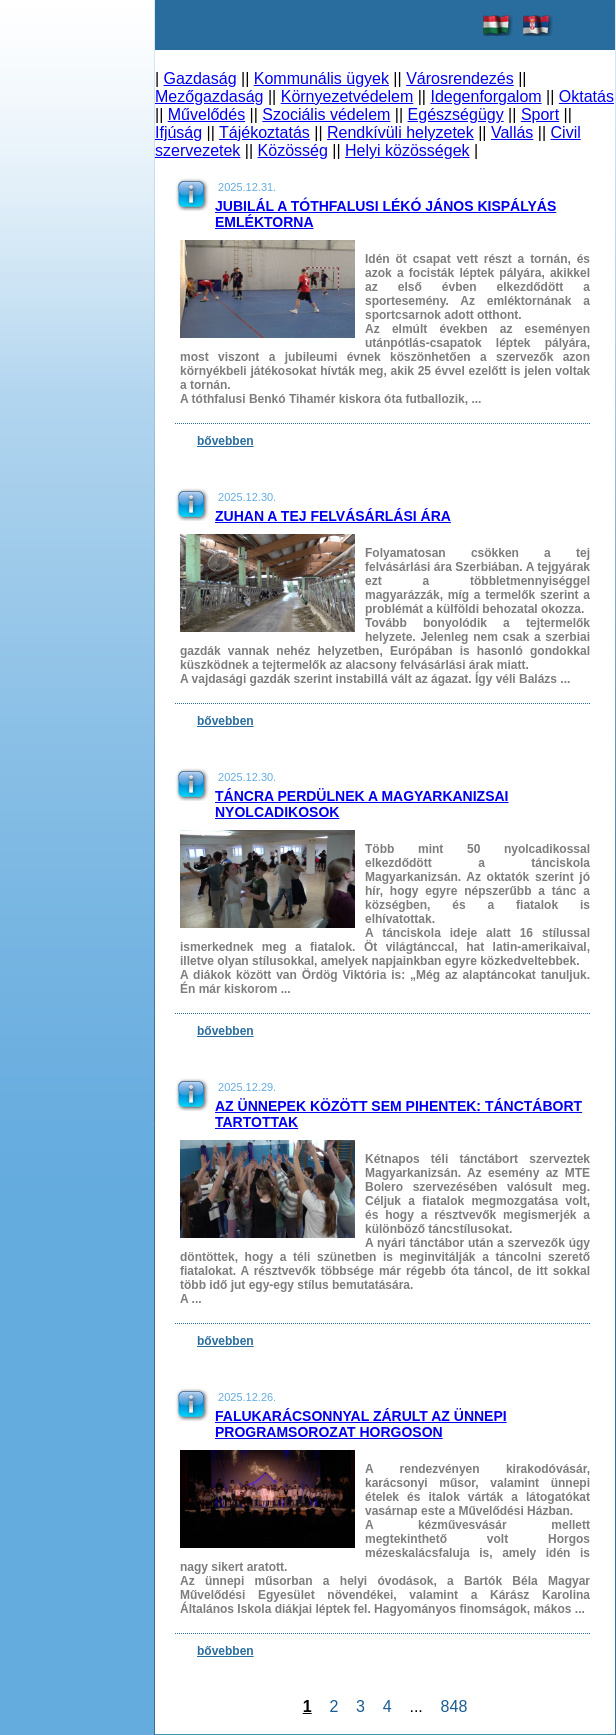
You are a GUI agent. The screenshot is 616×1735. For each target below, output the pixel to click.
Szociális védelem (326, 114)
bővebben (225, 441)
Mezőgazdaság (209, 96)
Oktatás (586, 96)
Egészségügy (456, 114)
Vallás (512, 132)
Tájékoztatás (264, 132)
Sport (540, 114)
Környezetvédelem (347, 96)
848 (454, 1706)
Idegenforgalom (485, 96)
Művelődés (206, 114)
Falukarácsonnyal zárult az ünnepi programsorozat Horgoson (361, 1424)
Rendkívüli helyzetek (400, 132)
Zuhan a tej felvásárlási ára (333, 516)
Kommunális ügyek (321, 78)
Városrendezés (460, 78)
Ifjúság (178, 132)
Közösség (293, 150)
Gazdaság (200, 78)
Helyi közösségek (407, 150)
